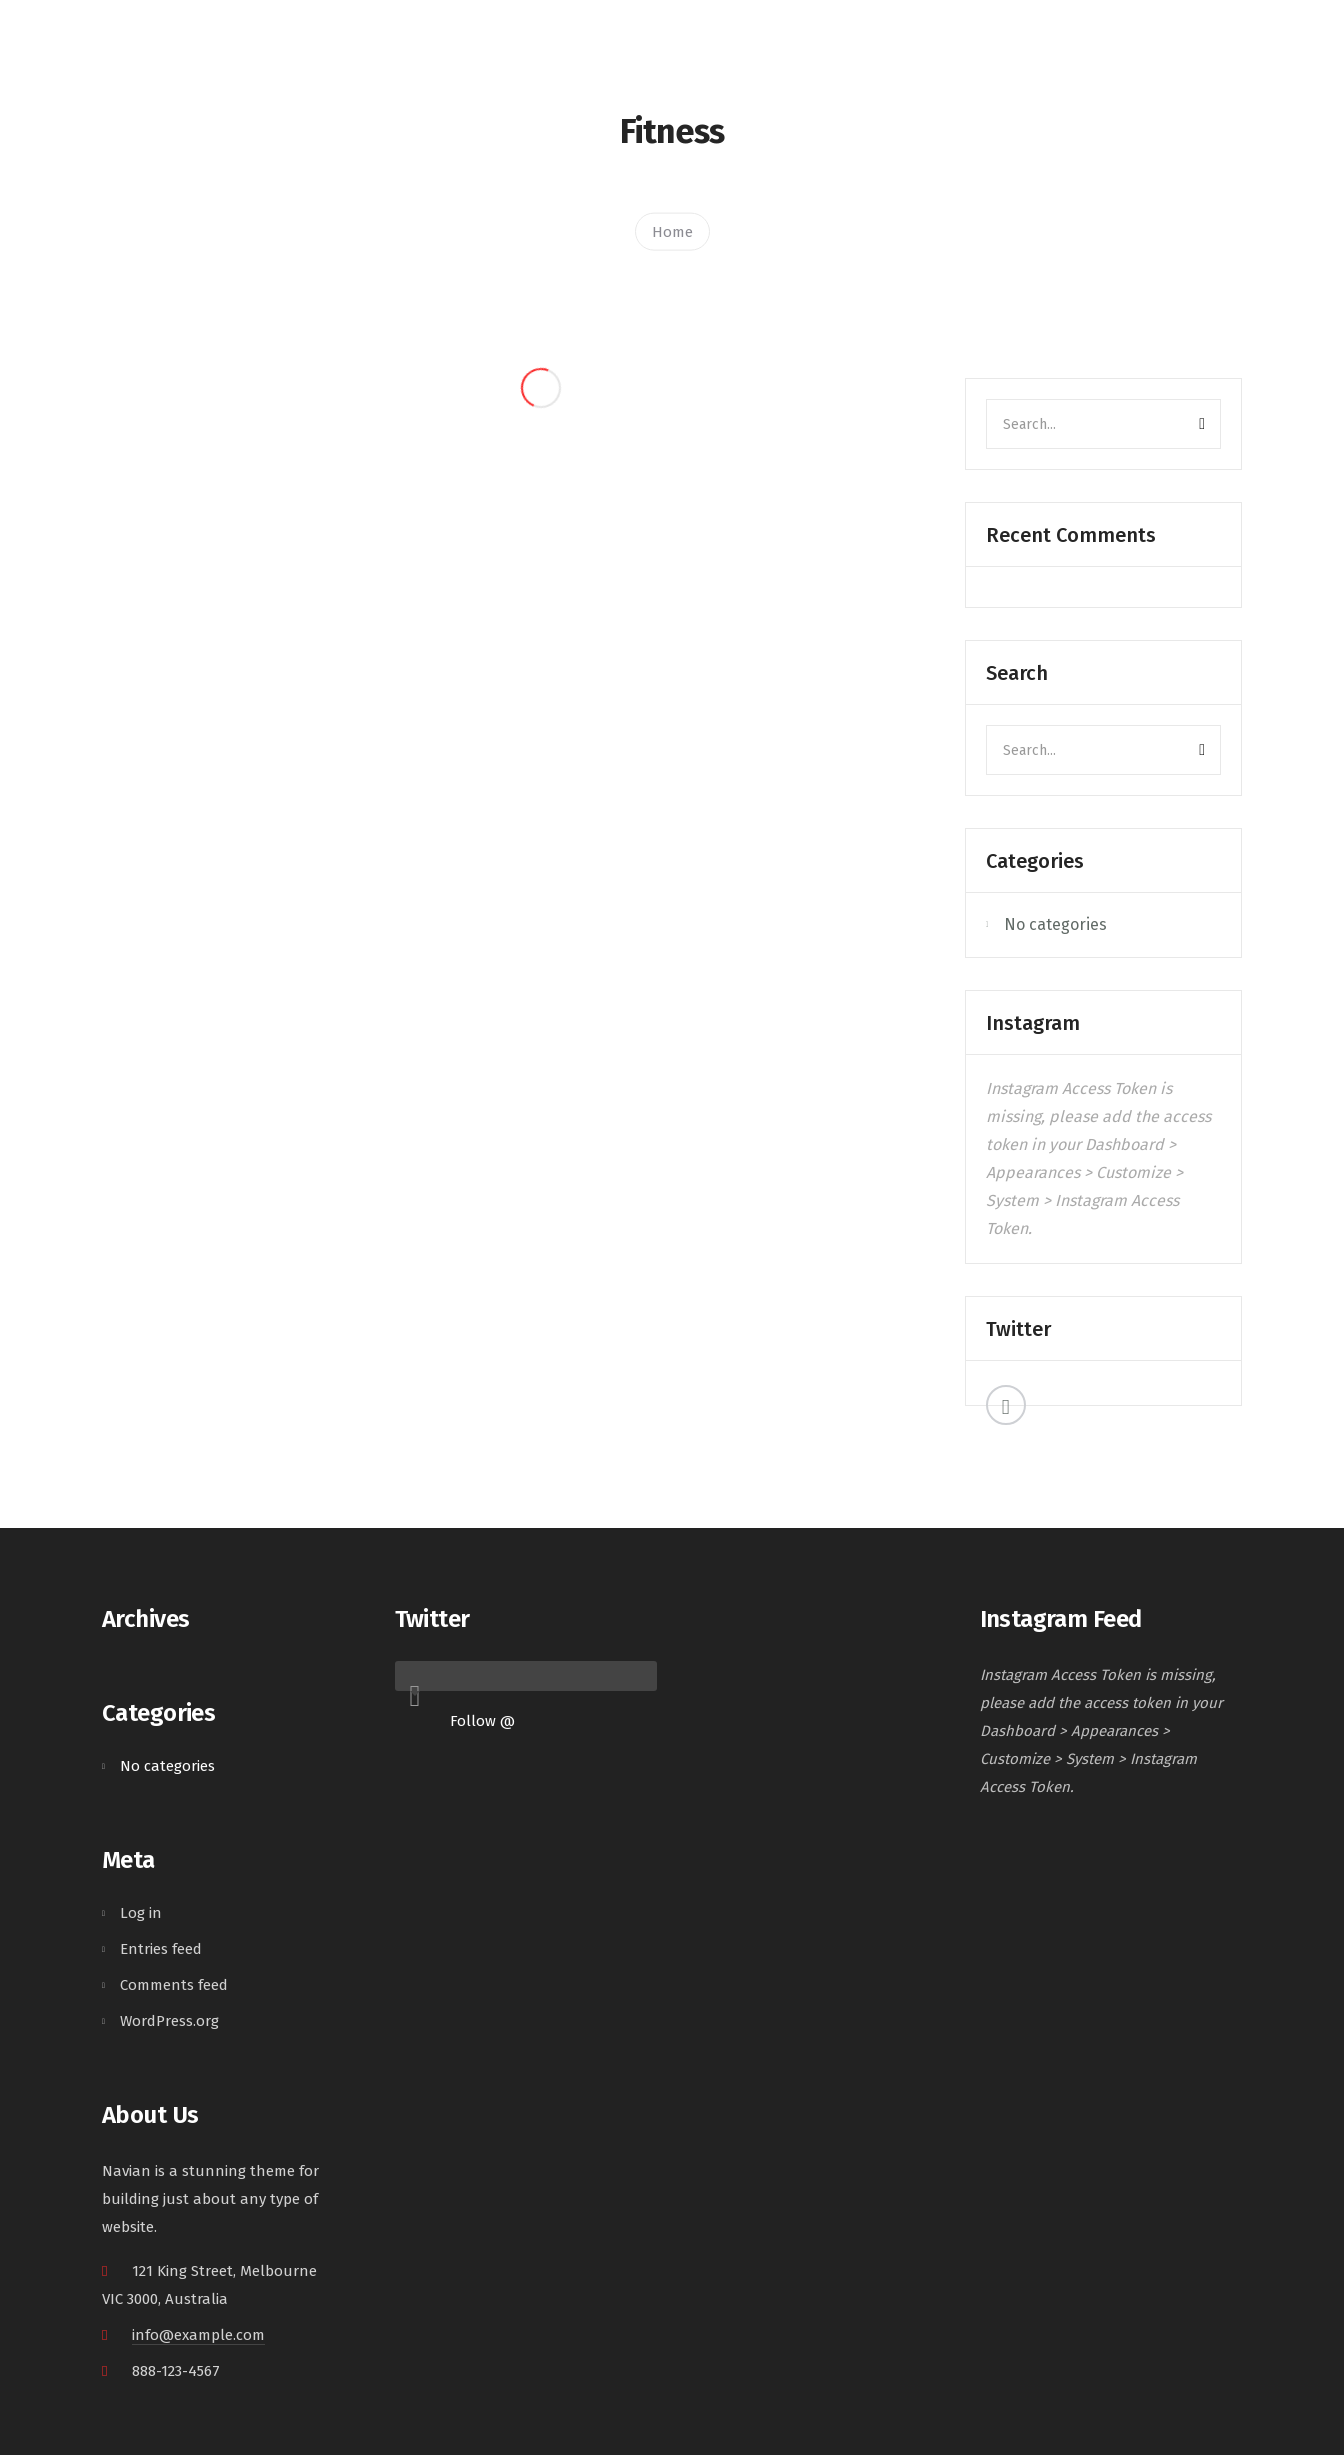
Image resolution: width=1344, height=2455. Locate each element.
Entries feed (161, 1949)
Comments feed (174, 1985)
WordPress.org (169, 2021)
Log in (141, 1913)
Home (672, 231)
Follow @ (482, 1721)
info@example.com (198, 2335)
